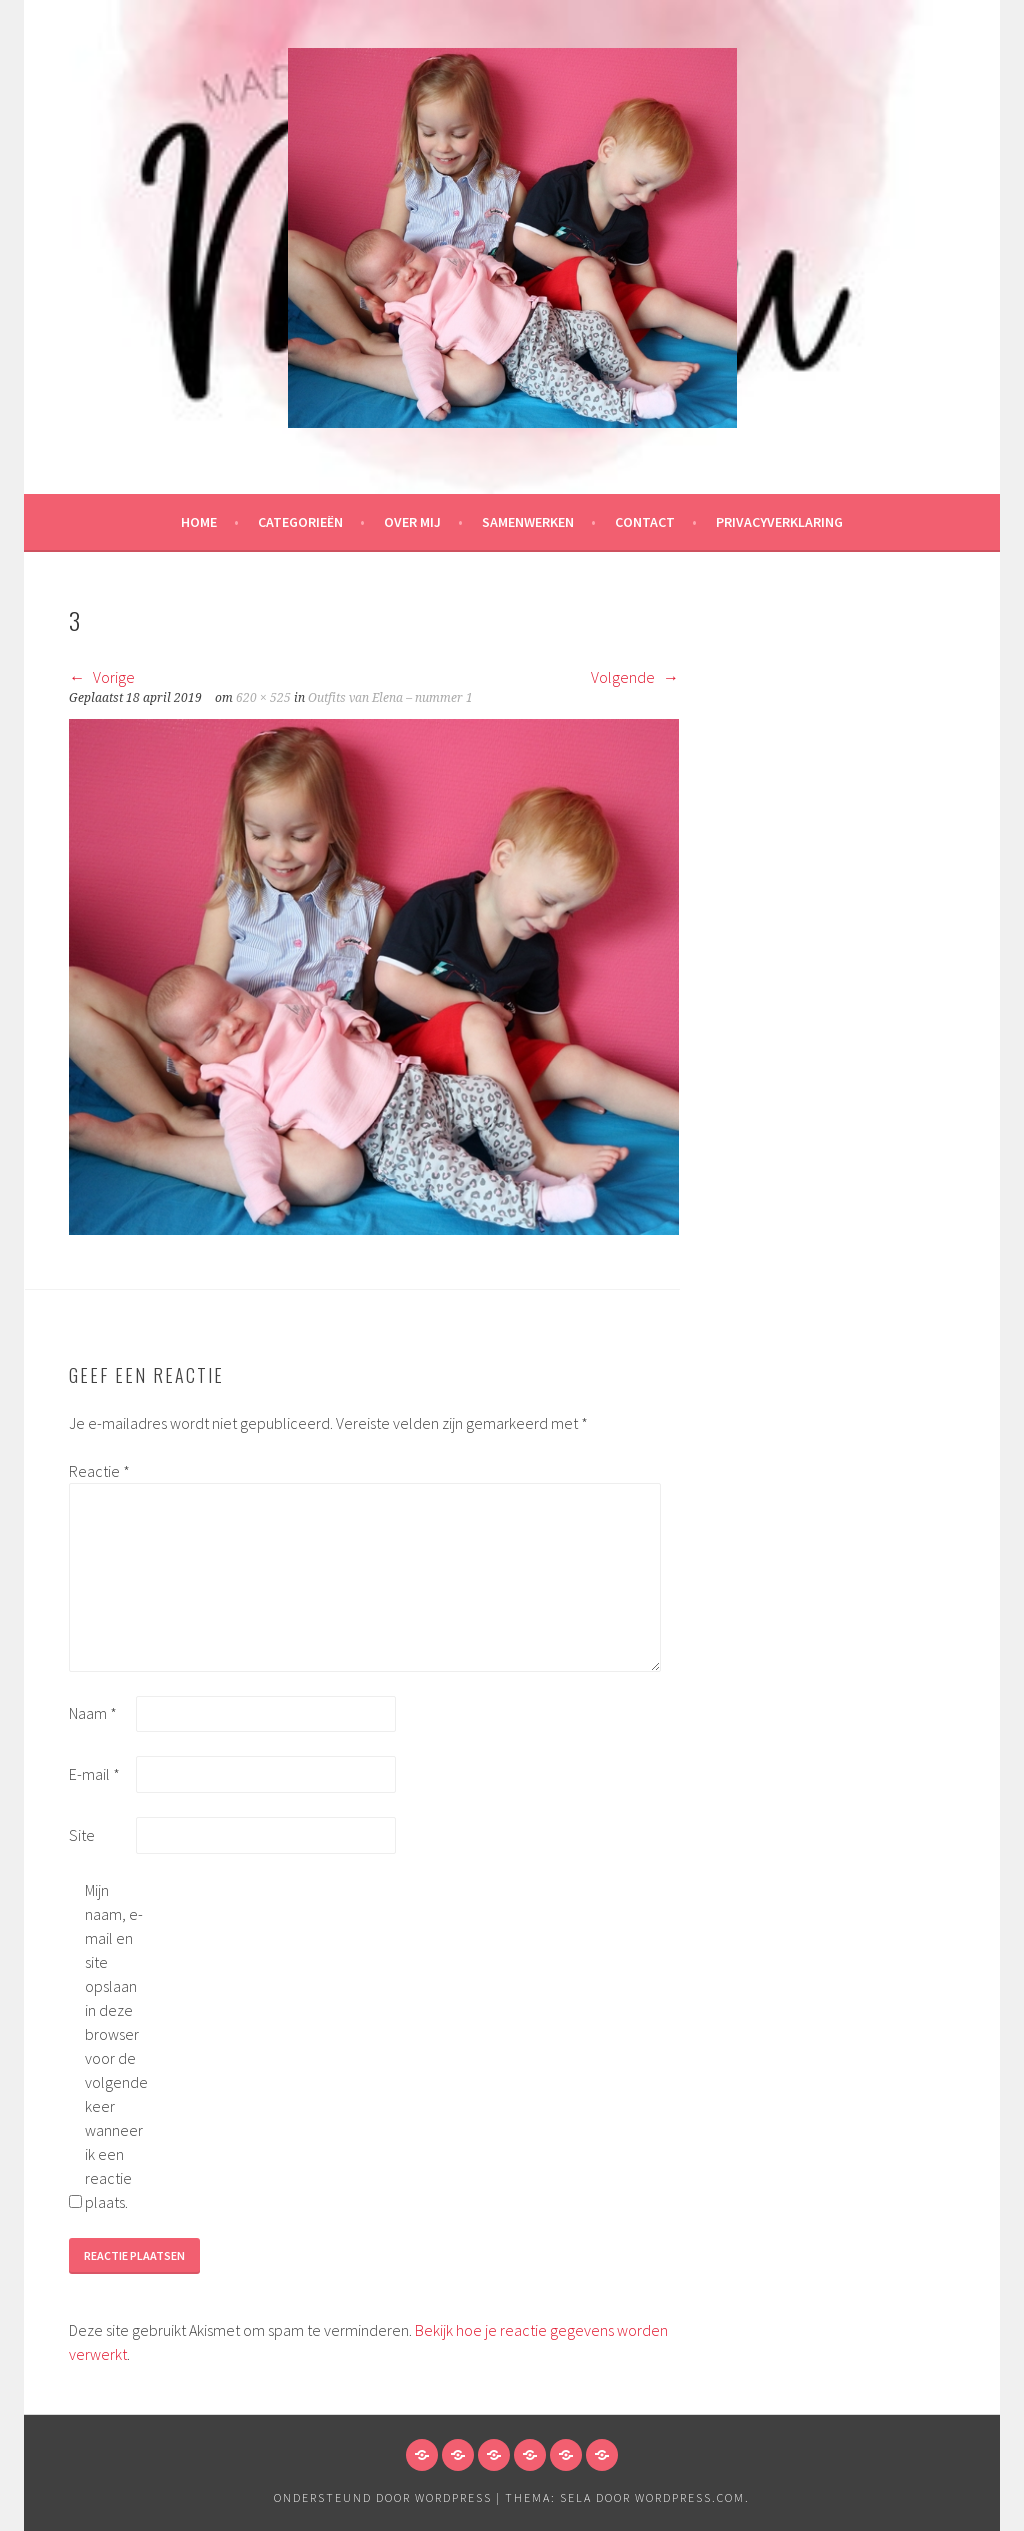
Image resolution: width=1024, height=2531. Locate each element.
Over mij (412, 522)
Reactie (99, 1471)
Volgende (635, 677)
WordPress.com (690, 2497)
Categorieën (300, 522)
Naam (93, 1713)
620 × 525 (263, 698)
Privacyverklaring (779, 522)
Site (82, 1835)
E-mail (94, 1774)
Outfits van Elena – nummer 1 (390, 698)
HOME (199, 522)
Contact (645, 522)
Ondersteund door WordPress (383, 2497)
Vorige (102, 677)
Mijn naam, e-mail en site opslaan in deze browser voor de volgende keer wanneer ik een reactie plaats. (116, 2046)
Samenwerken (528, 522)
